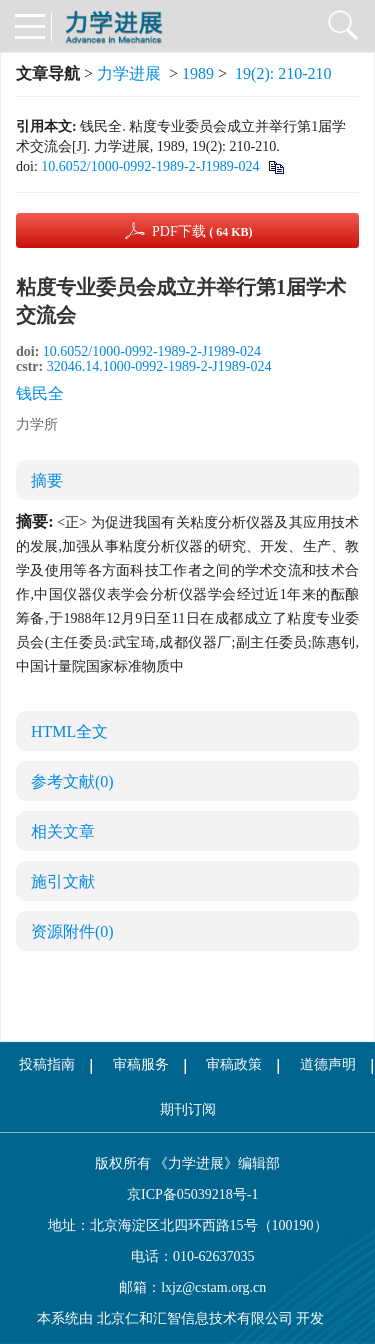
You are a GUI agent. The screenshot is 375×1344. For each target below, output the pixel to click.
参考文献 (72, 781)
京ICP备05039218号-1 (188, 1194)
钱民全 (40, 393)
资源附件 (72, 931)
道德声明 (328, 1064)
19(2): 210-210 (283, 73)
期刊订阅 (188, 1109)
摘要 (47, 480)
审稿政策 (234, 1064)
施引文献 (63, 881)
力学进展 (129, 73)
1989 (198, 73)
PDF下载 (202, 231)
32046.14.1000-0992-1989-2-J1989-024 (159, 366)
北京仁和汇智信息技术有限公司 (195, 1318)
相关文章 (63, 831)
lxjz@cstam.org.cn (213, 1287)
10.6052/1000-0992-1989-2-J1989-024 (150, 166)
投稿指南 (47, 1064)
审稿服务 (141, 1064)
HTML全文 (69, 731)
